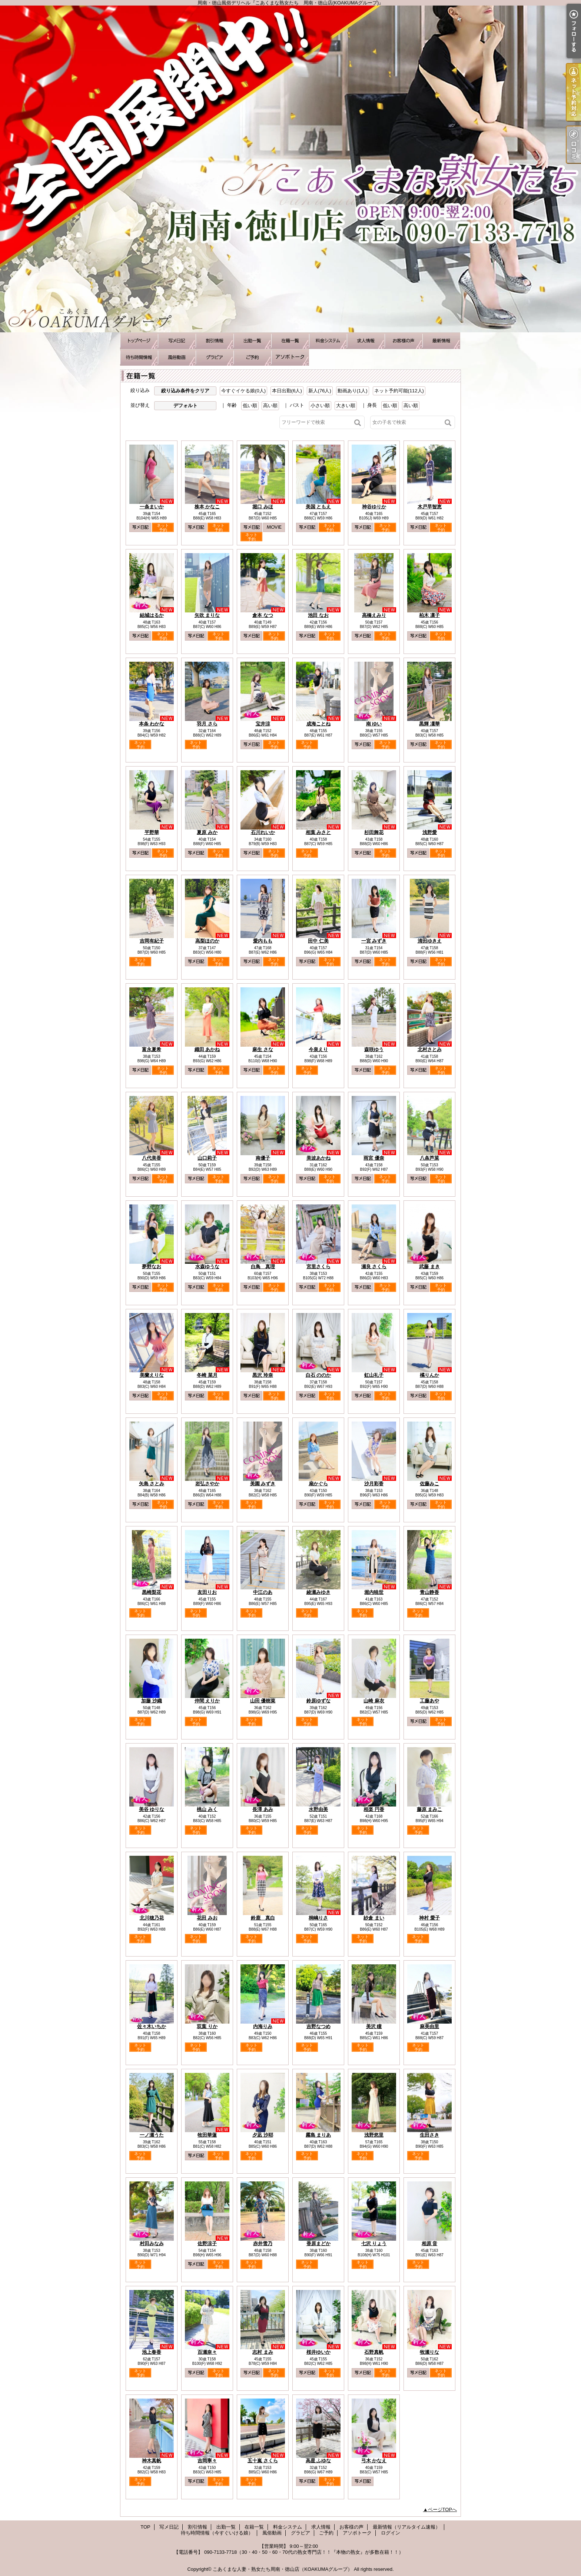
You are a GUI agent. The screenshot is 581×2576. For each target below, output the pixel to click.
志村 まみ (262, 2352)
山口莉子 (207, 1158)
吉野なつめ (318, 2026)
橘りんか (429, 1375)
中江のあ (262, 1592)
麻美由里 (429, 2026)
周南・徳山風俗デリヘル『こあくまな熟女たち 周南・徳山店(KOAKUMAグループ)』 (290, 169)
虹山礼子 (374, 1375)
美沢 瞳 (374, 2026)
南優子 (263, 1158)
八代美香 (151, 1158)
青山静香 (429, 1592)
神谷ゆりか (374, 506)
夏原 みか (207, 832)
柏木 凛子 (429, 615)
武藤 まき (429, 1266)
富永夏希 (151, 1049)
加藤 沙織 (151, 1701)
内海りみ (262, 2026)
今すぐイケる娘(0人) (243, 390)
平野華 (152, 832)
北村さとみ (430, 1049)
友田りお (207, 1592)
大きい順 (345, 405)
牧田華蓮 (207, 2135)
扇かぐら (318, 1483)
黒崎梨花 (151, 1592)
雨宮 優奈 (373, 1158)
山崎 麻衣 (373, 1701)
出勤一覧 (252, 340)
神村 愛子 (429, 1918)
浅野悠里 (374, 2135)
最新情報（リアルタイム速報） (441, 340)
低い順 (250, 405)
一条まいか (152, 506)
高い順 (270, 405)
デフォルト (185, 405)
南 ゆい (374, 724)
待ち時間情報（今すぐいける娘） (139, 357)
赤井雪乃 (262, 2243)
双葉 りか (207, 2026)
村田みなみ (152, 2243)
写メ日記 (177, 340)
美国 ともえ (318, 506)
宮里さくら (318, 1266)
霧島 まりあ (318, 2135)
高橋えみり (374, 615)
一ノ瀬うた (152, 2135)
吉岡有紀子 (152, 941)
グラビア (214, 357)
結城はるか (152, 615)
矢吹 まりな (207, 615)
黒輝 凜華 (429, 724)
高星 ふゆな (318, 2460)
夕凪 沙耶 (262, 2135)
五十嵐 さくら (263, 2460)
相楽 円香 (373, 1809)
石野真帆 (374, 2352)
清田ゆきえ (430, 941)
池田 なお (318, 615)
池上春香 (151, 2352)
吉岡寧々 (207, 2460)
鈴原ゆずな (318, 1701)
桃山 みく (207, 1809)
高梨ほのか (207, 941)
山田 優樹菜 (263, 1701)
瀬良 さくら (374, 1266)
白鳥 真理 (263, 1266)
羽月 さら (207, 724)
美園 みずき (263, 1483)
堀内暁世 (374, 1592)
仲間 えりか (207, 1701)
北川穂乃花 (152, 1918)
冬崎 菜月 (207, 1375)
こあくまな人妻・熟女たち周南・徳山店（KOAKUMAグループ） (282, 2569)
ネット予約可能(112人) (399, 390)
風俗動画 (177, 357)
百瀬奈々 (207, 2352)
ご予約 (252, 357)
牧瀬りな (429, 2352)
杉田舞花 (374, 832)
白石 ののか (318, 1375)
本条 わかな (152, 724)
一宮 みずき (374, 941)
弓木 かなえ (374, 2460)
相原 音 (430, 2243)
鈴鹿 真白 (263, 1918)
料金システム (328, 340)
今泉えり (318, 1049)
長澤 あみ (262, 1809)
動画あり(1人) (353, 390)
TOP (139, 340)
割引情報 (214, 340)
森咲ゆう (374, 1049)
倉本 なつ (262, 615)
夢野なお (151, 1266)
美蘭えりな (152, 1375)
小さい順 (320, 405)
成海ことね (318, 724)
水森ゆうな (207, 1266)
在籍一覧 (290, 340)
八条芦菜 (429, 1158)
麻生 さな (262, 1049)
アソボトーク (290, 357)
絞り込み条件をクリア (185, 390)
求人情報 (366, 340)
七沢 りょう (374, 2243)
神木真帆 (151, 2460)
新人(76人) (319, 390)
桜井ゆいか (318, 2352)
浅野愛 (429, 832)
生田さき (429, 2135)
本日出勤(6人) (287, 390)
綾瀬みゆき (318, 1592)
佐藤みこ (429, 1483)
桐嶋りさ (318, 1918)
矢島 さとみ (152, 1483)
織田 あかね (207, 1049)
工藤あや (429, 1701)
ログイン (390, 2533)
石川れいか (263, 832)
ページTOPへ (442, 2509)
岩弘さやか (207, 1483)
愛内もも (262, 941)
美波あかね (318, 1158)
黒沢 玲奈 (262, 1375)
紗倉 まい (373, 1918)
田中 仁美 (318, 941)
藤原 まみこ (429, 1809)
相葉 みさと (318, 832)
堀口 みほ (262, 506)
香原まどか (318, 2243)
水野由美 (318, 1809)
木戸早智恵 (430, 506)
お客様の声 (403, 340)
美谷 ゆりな (152, 1809)
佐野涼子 (207, 2243)
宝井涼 (263, 724)
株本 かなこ (207, 506)
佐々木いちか (151, 2026)
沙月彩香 (374, 1483)
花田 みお (207, 1918)
